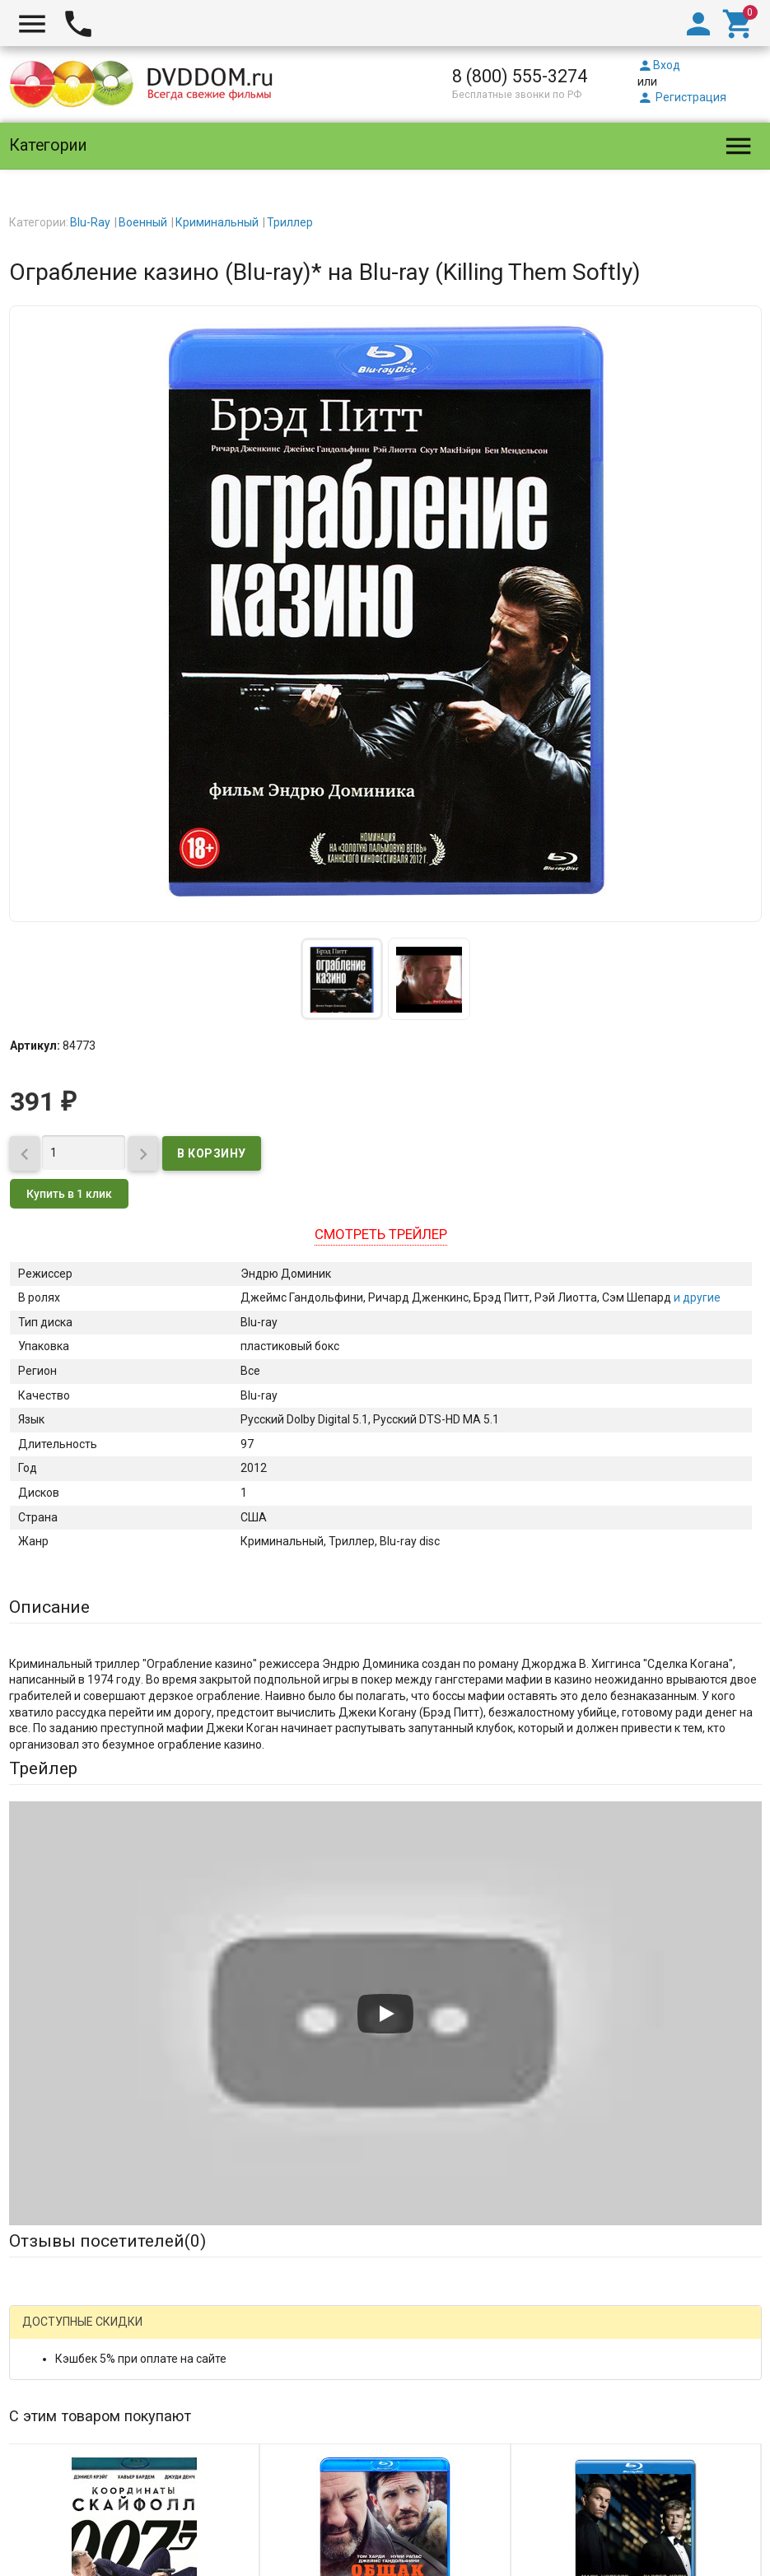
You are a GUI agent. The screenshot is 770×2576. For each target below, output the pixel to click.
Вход (658, 65)
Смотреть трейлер (381, 1234)
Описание (49, 1607)
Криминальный (217, 222)
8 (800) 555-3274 (519, 76)
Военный (143, 222)
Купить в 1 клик (69, 1193)
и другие (696, 1297)
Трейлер (43, 1768)
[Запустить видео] (385, 2013)
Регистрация (681, 97)
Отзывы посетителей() (107, 2241)
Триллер (290, 222)
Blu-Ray (90, 222)
